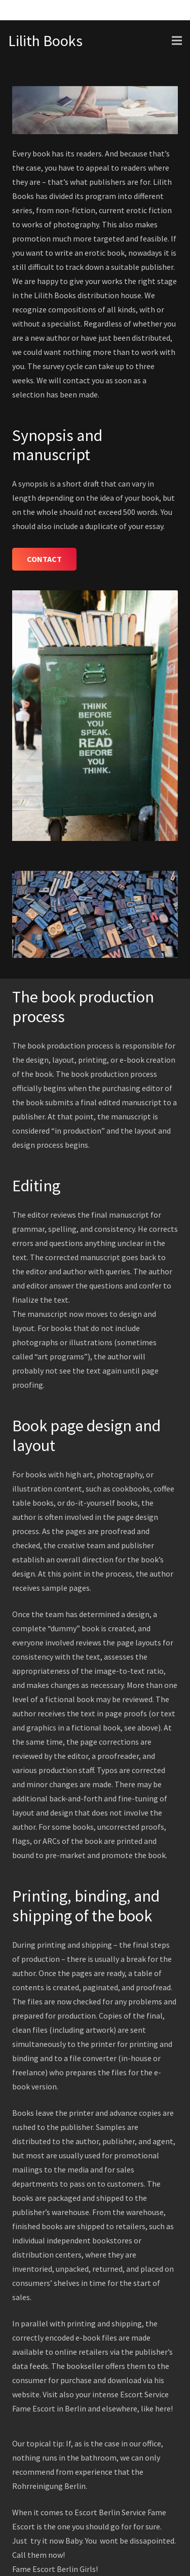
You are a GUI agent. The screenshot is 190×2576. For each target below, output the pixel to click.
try (35, 2540)
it (45, 2540)
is (39, 2526)
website (26, 2394)
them (37, 2555)
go (115, 2526)
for (126, 2526)
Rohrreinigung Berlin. (49, 2486)
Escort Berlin (55, 2569)
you (78, 2526)
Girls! (89, 2569)
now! (56, 2555)
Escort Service (144, 2394)
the (50, 2526)
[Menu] (176, 40)
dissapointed (152, 2540)
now (56, 2540)
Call (19, 2555)
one (63, 2526)
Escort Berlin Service (110, 2512)
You (91, 2540)
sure (152, 2526)
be (124, 2540)
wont (109, 2540)
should (97, 2526)
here (163, 2408)
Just (20, 2540)
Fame (21, 2408)
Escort (43, 2408)
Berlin (75, 2408)
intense (105, 2394)
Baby (73, 2540)
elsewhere (119, 2408)
